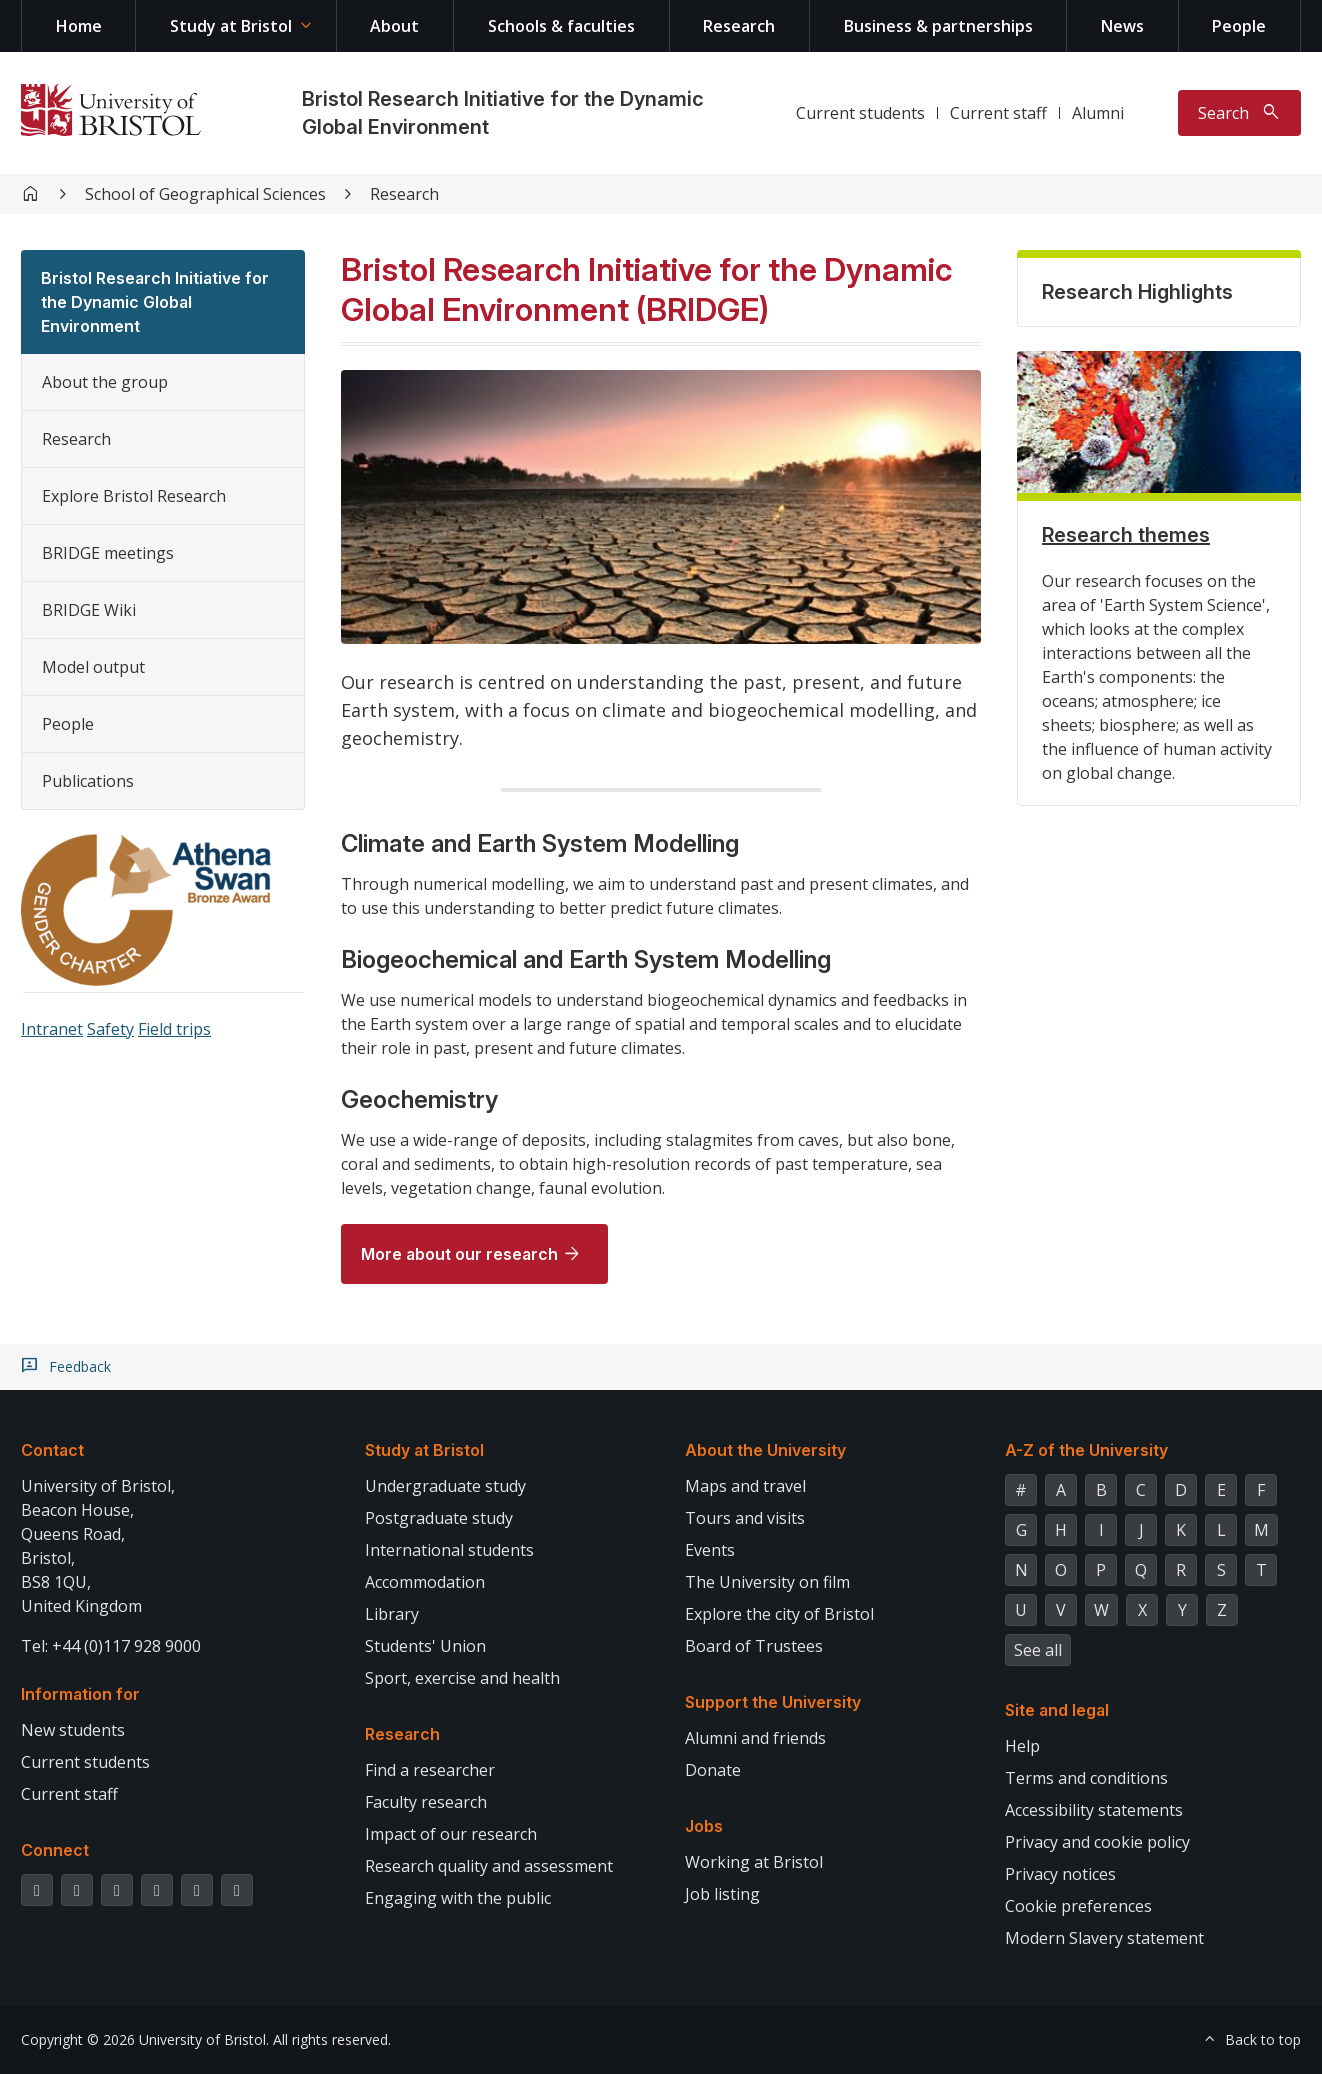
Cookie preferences (1078, 1906)
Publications (88, 781)
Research (739, 26)
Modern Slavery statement (1104, 1938)
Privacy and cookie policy (1097, 1842)
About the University (765, 1450)
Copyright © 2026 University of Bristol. (145, 2039)
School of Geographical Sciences (205, 194)
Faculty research (426, 1802)
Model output (93, 667)
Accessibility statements (1094, 1810)
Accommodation (425, 1582)
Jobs (704, 1826)
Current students (860, 113)
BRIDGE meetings (108, 553)
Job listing (722, 1894)
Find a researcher (430, 1770)
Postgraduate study (439, 1518)
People (1239, 26)
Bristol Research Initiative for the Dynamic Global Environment (155, 302)
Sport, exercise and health (462, 1678)
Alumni (1098, 113)
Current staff (998, 113)
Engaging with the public (458, 1898)
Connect (55, 1850)
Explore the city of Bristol (779, 1614)
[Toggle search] (1239, 113)
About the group (105, 382)
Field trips (174, 1029)
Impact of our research (451, 1834)
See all (1038, 1650)
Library (392, 1614)
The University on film (767, 1582)
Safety (110, 1029)
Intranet (52, 1029)
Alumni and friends (755, 1738)
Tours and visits (745, 1518)
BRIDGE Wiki (89, 610)
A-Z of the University (1086, 1450)
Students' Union (425, 1646)
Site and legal (1057, 1710)
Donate (713, 1770)
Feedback (80, 1367)
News (1122, 26)
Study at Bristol (231, 26)
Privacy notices (1060, 1874)
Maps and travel (745, 1486)
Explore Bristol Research (134, 496)
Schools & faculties (561, 26)
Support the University (773, 1702)
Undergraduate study (445, 1486)
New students (73, 1730)
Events (710, 1550)
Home (79, 26)
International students (449, 1550)
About (394, 26)
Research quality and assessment (489, 1866)
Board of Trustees (754, 1646)
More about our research (459, 1254)
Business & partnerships (938, 26)
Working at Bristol (754, 1862)
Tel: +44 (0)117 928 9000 (111, 1646)
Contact (52, 1450)
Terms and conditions (1086, 1778)
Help (1022, 1746)
